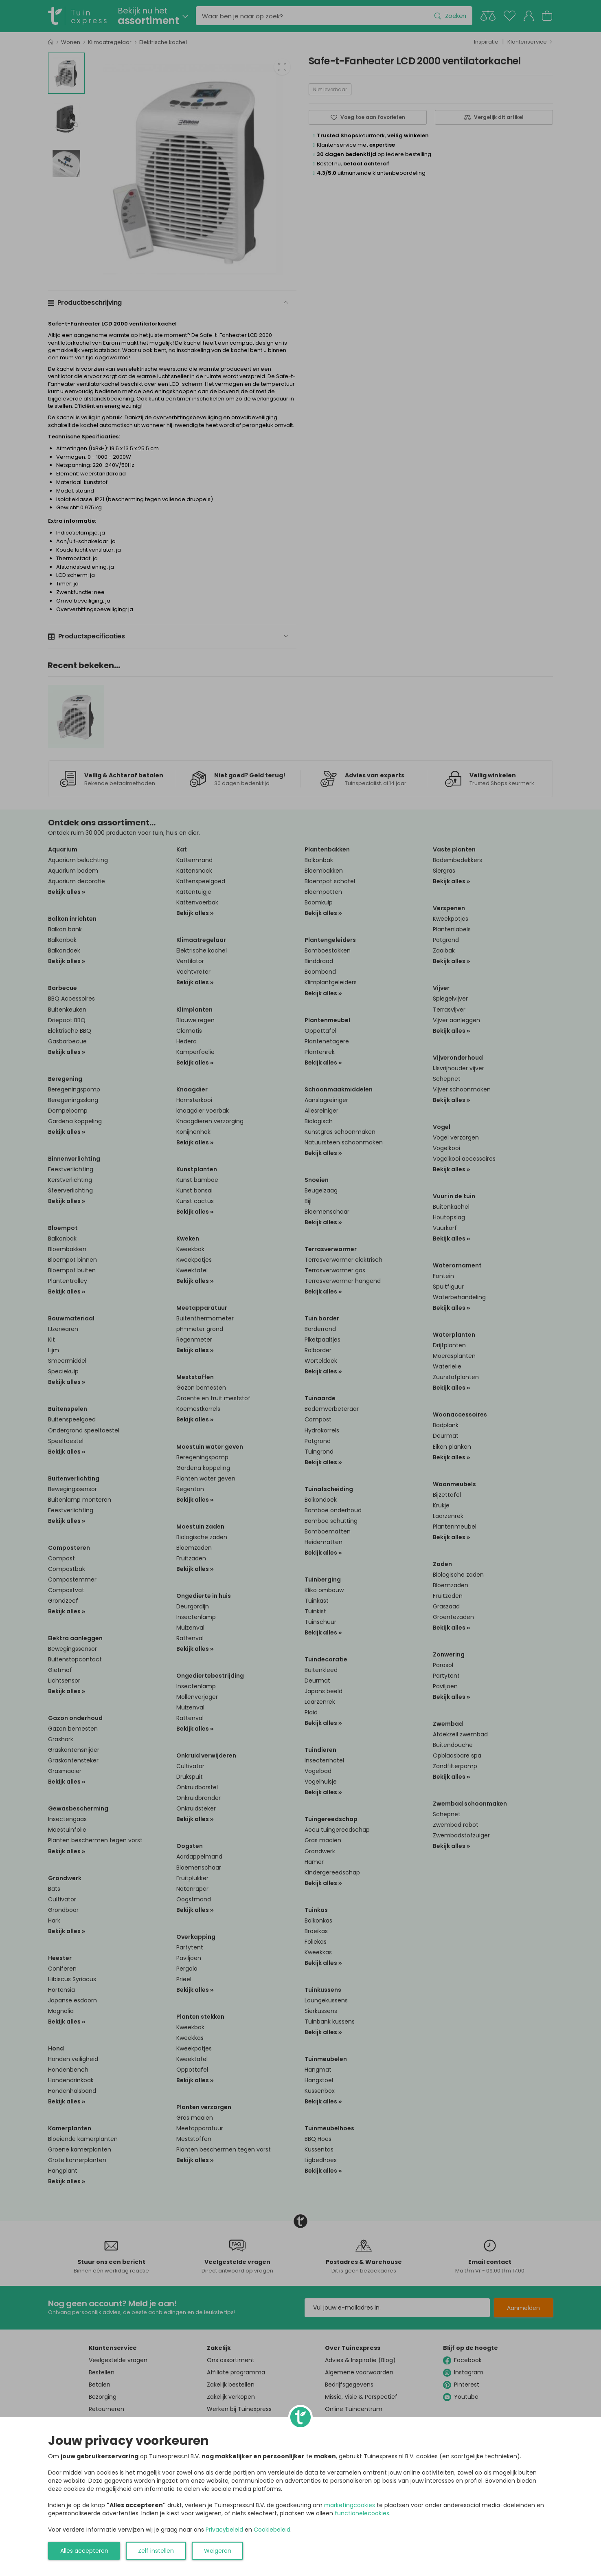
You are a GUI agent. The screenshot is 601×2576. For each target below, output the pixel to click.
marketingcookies (349, 2505)
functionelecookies (362, 2513)
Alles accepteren (84, 2551)
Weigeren (217, 2551)
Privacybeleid (224, 2529)
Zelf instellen (156, 2551)
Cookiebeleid (272, 2529)
